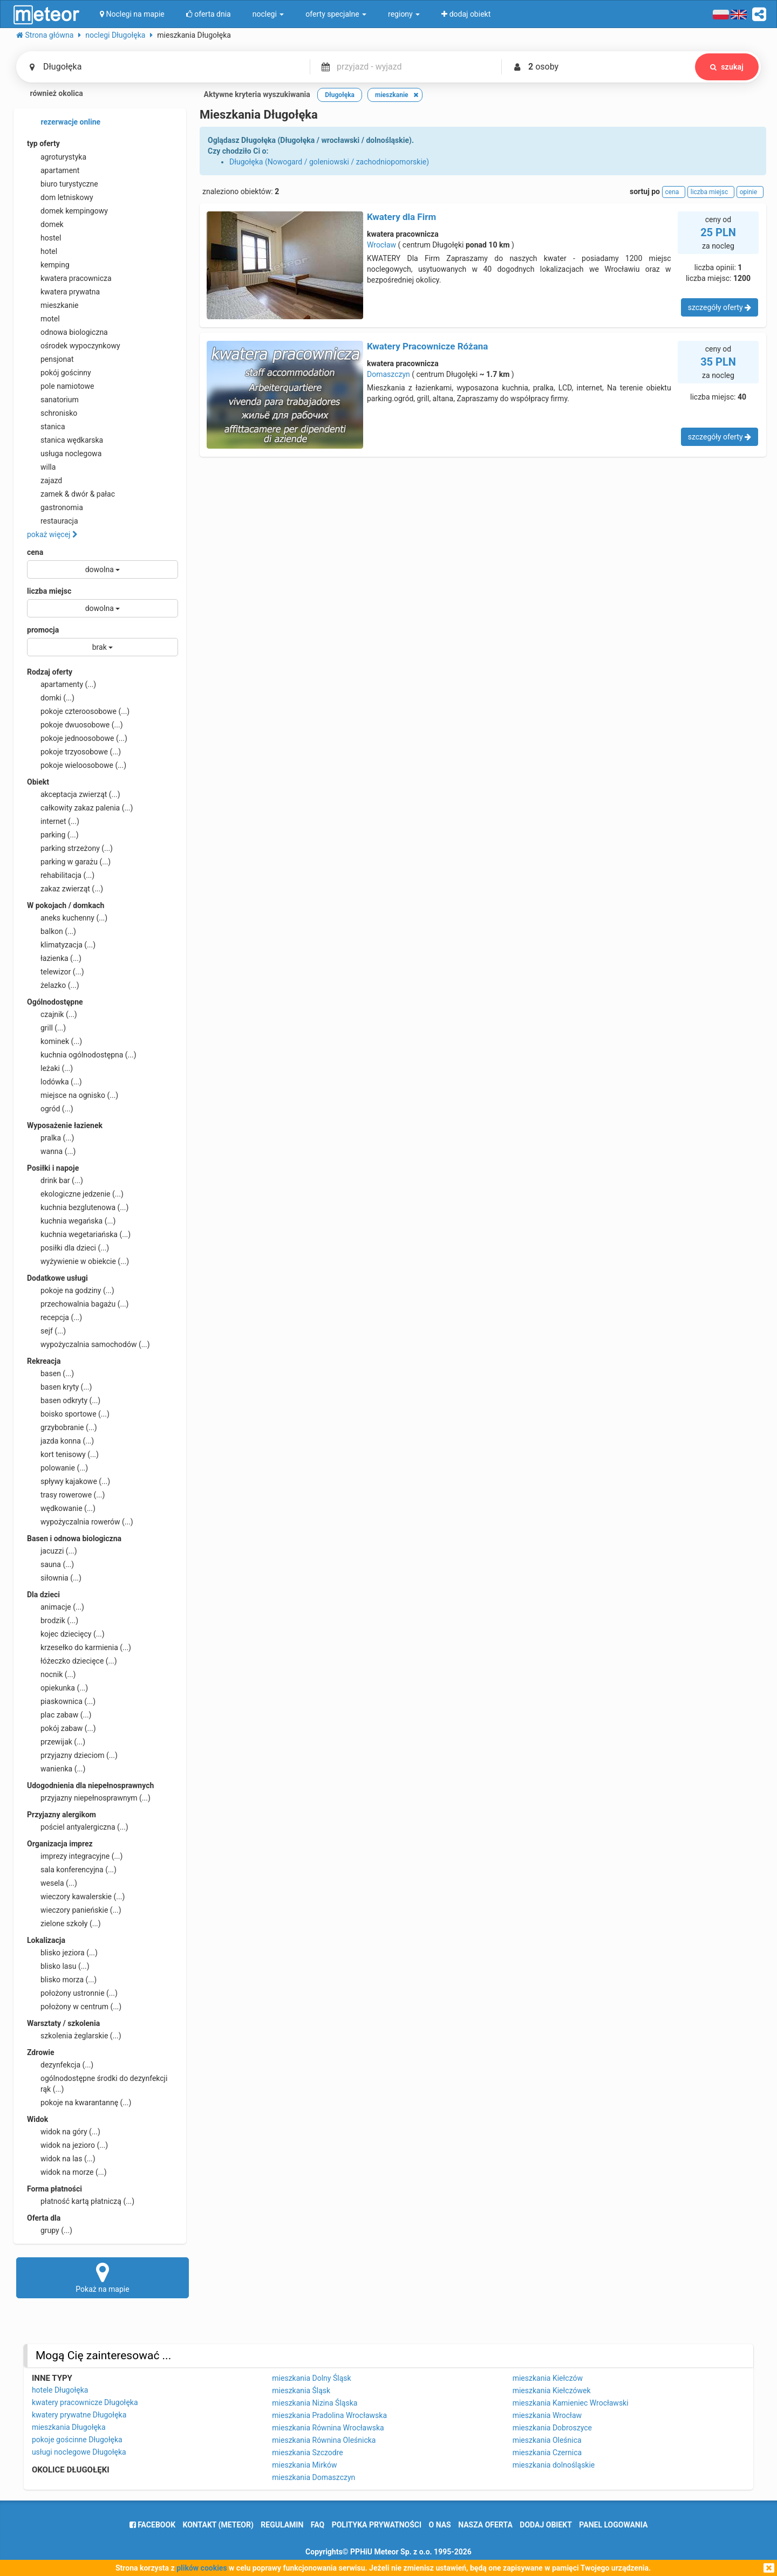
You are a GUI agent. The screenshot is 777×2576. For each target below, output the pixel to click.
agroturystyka (56, 157)
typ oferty (43, 143)
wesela (52, 1883)
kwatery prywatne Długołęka (79, 2414)
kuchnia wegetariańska (79, 1234)
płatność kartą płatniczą (80, 2201)
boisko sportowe (68, 1414)
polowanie (57, 1467)
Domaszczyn (388, 374)
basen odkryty (63, 1400)
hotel (42, 251)
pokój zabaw (61, 1728)
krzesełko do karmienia (79, 1647)
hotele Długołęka (60, 2390)
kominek (54, 1041)
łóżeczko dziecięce (72, 1660)
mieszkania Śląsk (301, 2390)
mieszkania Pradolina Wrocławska (329, 2415)
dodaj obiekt (546, 2524)
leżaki (50, 1068)
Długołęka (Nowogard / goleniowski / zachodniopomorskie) (329, 161)
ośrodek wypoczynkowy (73, 345)
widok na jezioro (67, 2145)
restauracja (52, 521)
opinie (750, 192)
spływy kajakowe (68, 1481)
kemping (48, 264)
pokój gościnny (59, 372)
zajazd (44, 480)
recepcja (54, 1317)
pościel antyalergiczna (77, 1827)
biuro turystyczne (62, 183)
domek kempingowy (67, 210)
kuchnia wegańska (71, 1220)
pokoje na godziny (70, 1290)
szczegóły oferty (719, 307)
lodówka (54, 1081)
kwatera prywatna (63, 291)
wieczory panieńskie (74, 1910)
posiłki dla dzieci (68, 1247)
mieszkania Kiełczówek (552, 2390)
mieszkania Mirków (304, 2465)
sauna (50, 1564)
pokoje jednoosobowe (77, 738)
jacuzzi (52, 1550)
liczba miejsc (49, 591)
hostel (44, 237)
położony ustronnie (72, 1993)
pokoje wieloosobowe (76, 765)
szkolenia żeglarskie (74, 2035)
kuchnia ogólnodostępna (82, 1054)
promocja (43, 630)
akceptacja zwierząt (73, 794)
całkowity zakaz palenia (80, 807)
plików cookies (201, 2568)
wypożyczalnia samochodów (88, 1344)
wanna (51, 1151)
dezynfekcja (60, 2064)
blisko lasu (58, 1966)
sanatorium (53, 399)
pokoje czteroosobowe (78, 711)
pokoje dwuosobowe (75, 724)
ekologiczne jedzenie (75, 1194)
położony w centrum (74, 2006)
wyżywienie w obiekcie (78, 1261)
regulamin (282, 2524)
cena (35, 552)
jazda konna (60, 1440)
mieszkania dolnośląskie (554, 2465)
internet (53, 821)
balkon (51, 931)
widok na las (61, 2158)
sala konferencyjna (72, 1869)
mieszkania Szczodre (307, 2452)
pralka (50, 1137)
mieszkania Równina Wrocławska (328, 2427)
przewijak (56, 1741)
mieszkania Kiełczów (548, 2378)
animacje (55, 1607)
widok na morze (67, 2172)
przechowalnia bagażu (78, 1304)
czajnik (52, 1014)
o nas (440, 2524)
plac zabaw (59, 1714)
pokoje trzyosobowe (74, 751)
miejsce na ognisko (72, 1095)
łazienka (54, 958)
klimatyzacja (61, 944)
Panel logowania (613, 2524)
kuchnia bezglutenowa (77, 1207)
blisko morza (62, 1979)
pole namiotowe (60, 386)
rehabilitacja (60, 875)
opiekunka (57, 1687)
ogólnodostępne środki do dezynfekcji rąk (97, 2083)
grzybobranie (62, 1427)
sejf (46, 1330)
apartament (53, 170)
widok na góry (63, 2131)
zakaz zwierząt (65, 888)
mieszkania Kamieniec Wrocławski (571, 2403)
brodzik (52, 1620)
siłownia (54, 1577)
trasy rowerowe (66, 1494)
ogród (50, 1108)
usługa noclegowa (64, 453)
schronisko (52, 413)
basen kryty (59, 1387)
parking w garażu (69, 861)
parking (53, 834)
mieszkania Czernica (547, 2452)
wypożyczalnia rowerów (80, 1521)
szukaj (727, 67)
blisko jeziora (62, 1952)
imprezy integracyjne (74, 1856)
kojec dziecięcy (66, 1634)
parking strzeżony (70, 848)
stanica (46, 426)
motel (43, 318)
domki (50, 697)
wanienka (56, 1768)
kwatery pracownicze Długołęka (85, 2402)
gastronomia (55, 507)
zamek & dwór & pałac (71, 494)
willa (41, 467)
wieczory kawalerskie (76, 1896)
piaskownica (61, 1701)
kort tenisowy (63, 1454)
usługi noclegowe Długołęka (79, 2452)
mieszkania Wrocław (547, 2415)
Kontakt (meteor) (218, 2524)
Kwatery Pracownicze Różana (427, 346)
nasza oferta (485, 2524)
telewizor (55, 971)
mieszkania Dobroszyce (552, 2427)
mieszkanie (53, 305)
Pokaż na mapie (102, 2277)
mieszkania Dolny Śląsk (311, 2378)
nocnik (51, 1674)
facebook (152, 2524)
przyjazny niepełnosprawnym (89, 1797)
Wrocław (381, 245)
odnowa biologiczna (67, 332)
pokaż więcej (52, 534)
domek (45, 224)
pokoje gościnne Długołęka (77, 2439)
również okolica (49, 94)
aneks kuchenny (67, 917)
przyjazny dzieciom (72, 1755)
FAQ (317, 2524)
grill (46, 1027)
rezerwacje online (63, 122)
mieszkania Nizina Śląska (314, 2403)
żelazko (53, 985)
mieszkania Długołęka (69, 2427)
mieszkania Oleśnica (547, 2440)
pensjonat (50, 359)
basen (50, 1373)
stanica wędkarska (65, 440)
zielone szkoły (64, 1923)
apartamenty (61, 684)
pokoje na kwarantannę (79, 2102)
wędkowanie (61, 1508)
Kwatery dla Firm (401, 216)
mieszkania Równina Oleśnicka (324, 2440)
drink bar (55, 1180)
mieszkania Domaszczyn (313, 2477)
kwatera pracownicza (69, 278)
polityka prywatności (376, 2524)
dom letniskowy (60, 197)
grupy (49, 2230)
